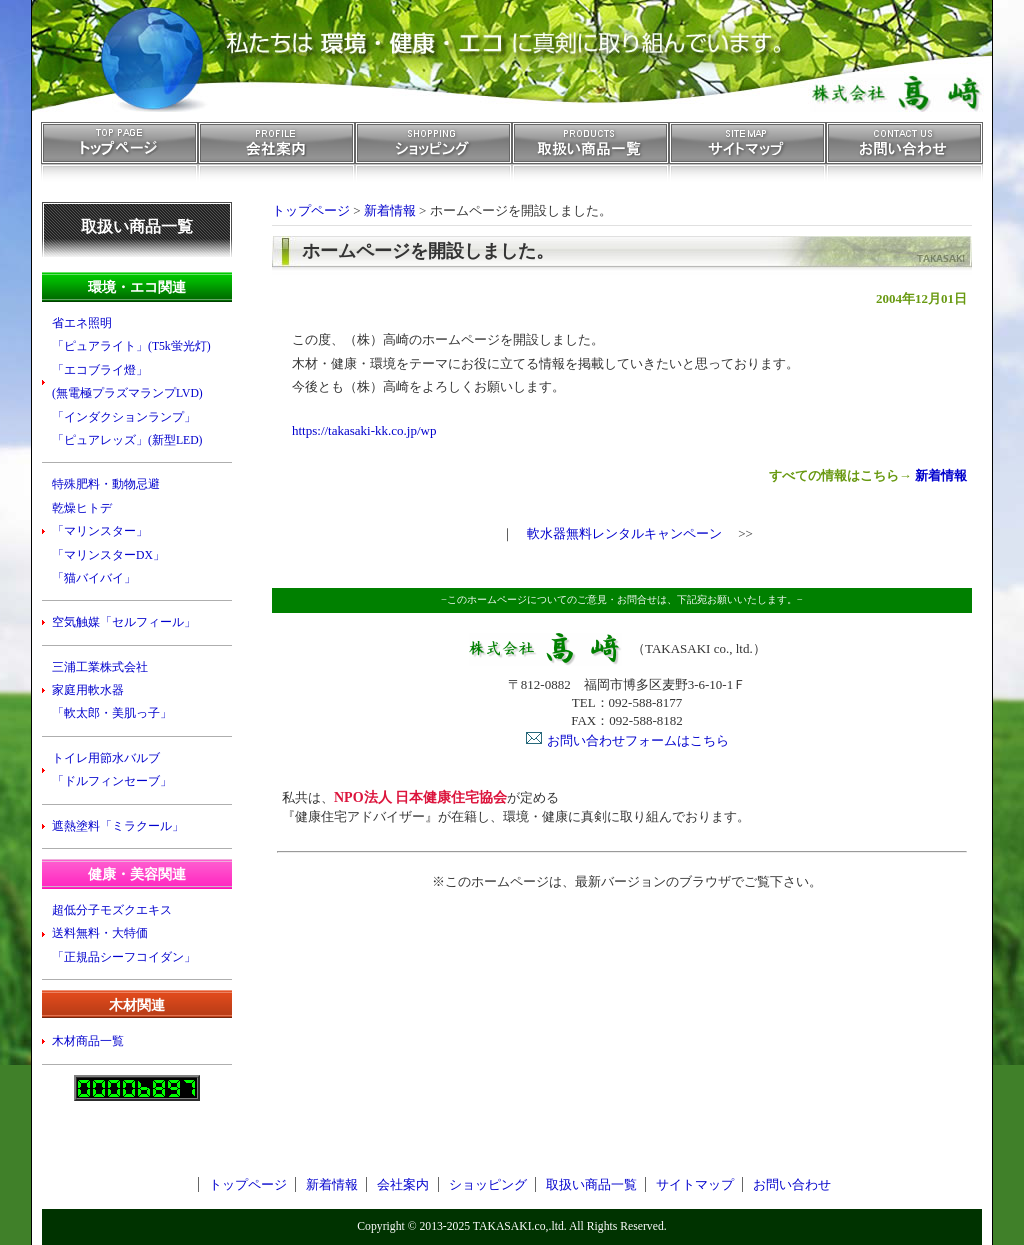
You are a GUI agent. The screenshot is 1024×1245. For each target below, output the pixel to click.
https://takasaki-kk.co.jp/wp (364, 430)
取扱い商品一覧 (590, 157)
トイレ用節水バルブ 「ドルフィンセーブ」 (112, 770)
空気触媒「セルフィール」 (124, 622)
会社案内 (276, 157)
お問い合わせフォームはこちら (638, 740)
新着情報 (941, 475)
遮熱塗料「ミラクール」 (118, 826)
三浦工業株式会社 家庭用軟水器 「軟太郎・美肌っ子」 (112, 691)
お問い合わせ (904, 157)
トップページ (119, 157)
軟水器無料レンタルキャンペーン (624, 533)
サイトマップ (747, 157)
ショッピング (433, 157)
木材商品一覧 (88, 1041)
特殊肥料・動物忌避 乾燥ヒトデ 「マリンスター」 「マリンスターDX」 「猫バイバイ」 (108, 531)
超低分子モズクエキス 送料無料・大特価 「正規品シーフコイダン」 (124, 934)
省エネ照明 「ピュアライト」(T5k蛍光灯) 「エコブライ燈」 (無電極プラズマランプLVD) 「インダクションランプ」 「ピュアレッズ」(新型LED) (131, 382)
